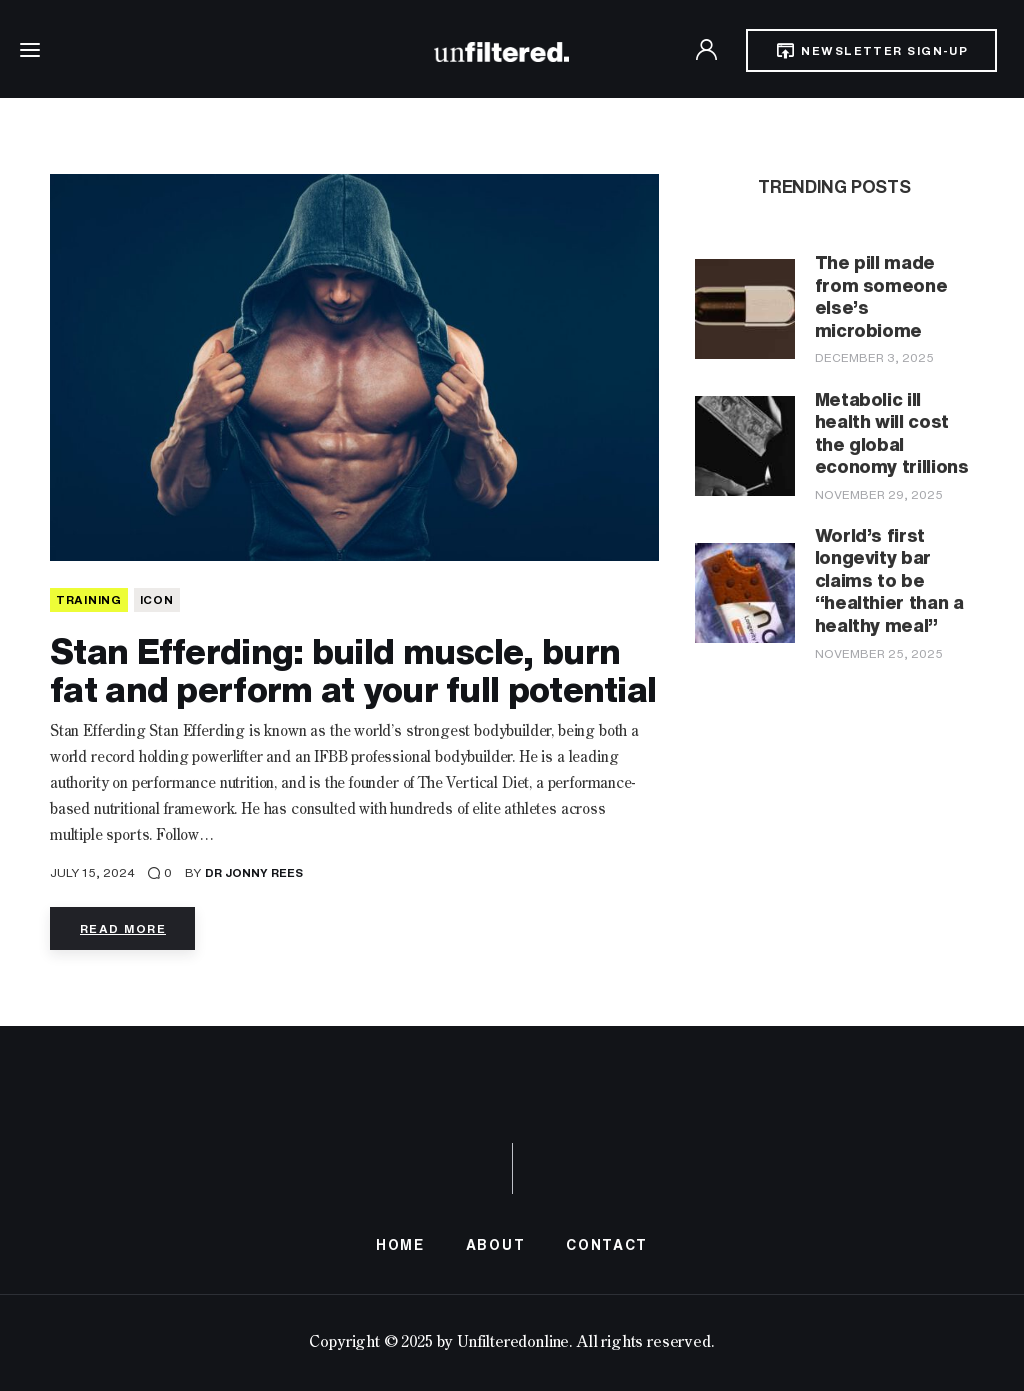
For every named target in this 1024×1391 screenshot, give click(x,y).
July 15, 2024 (92, 872)
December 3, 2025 (874, 357)
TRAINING (89, 599)
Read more (123, 928)
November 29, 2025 (879, 494)
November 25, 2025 (879, 653)
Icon (157, 599)
